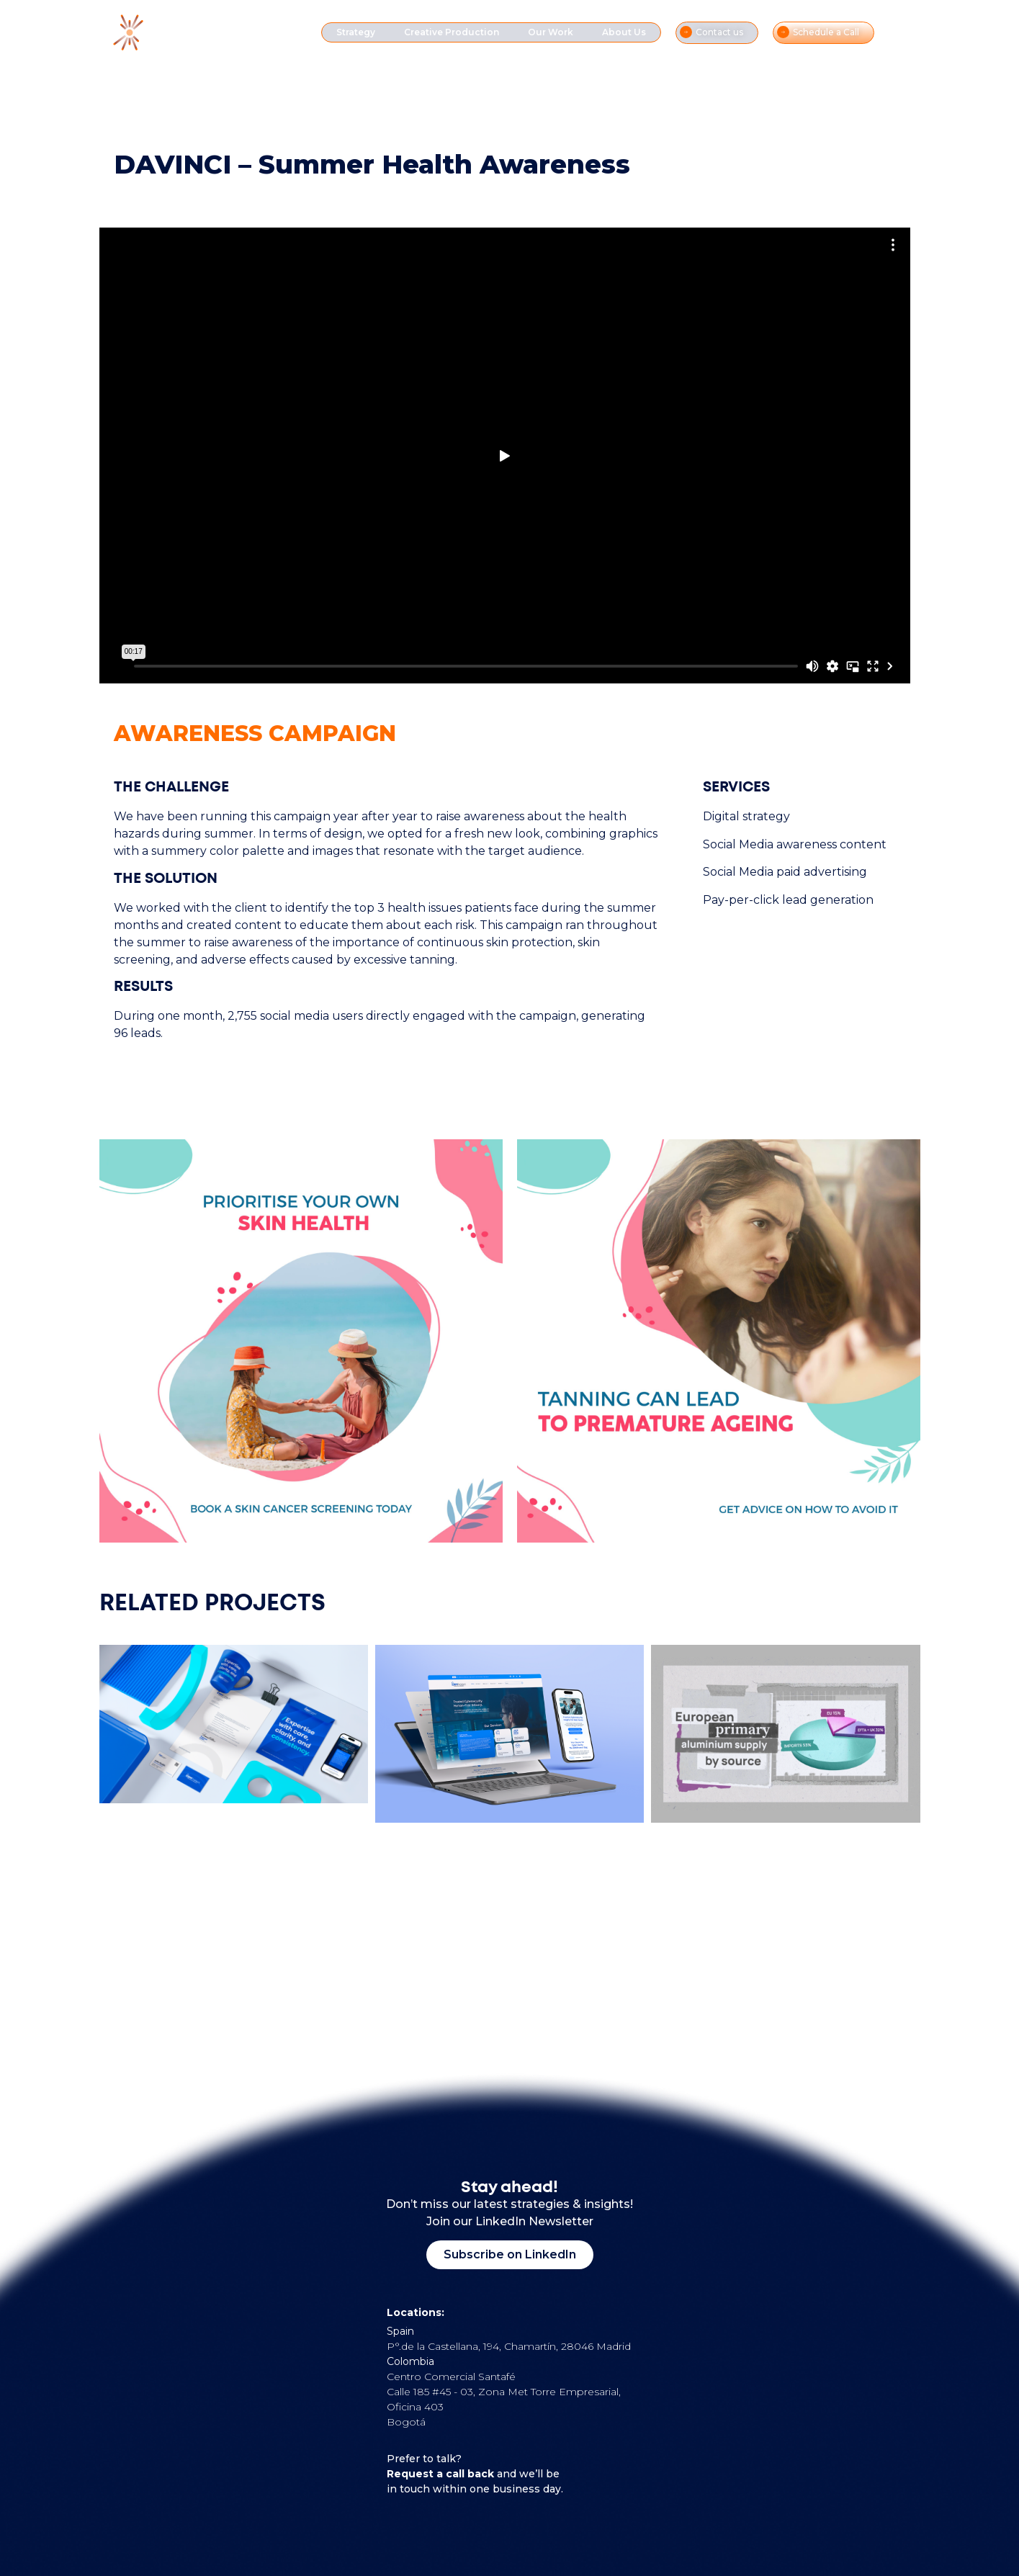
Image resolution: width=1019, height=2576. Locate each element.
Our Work (550, 32)
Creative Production (451, 32)
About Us (624, 32)
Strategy (355, 32)
